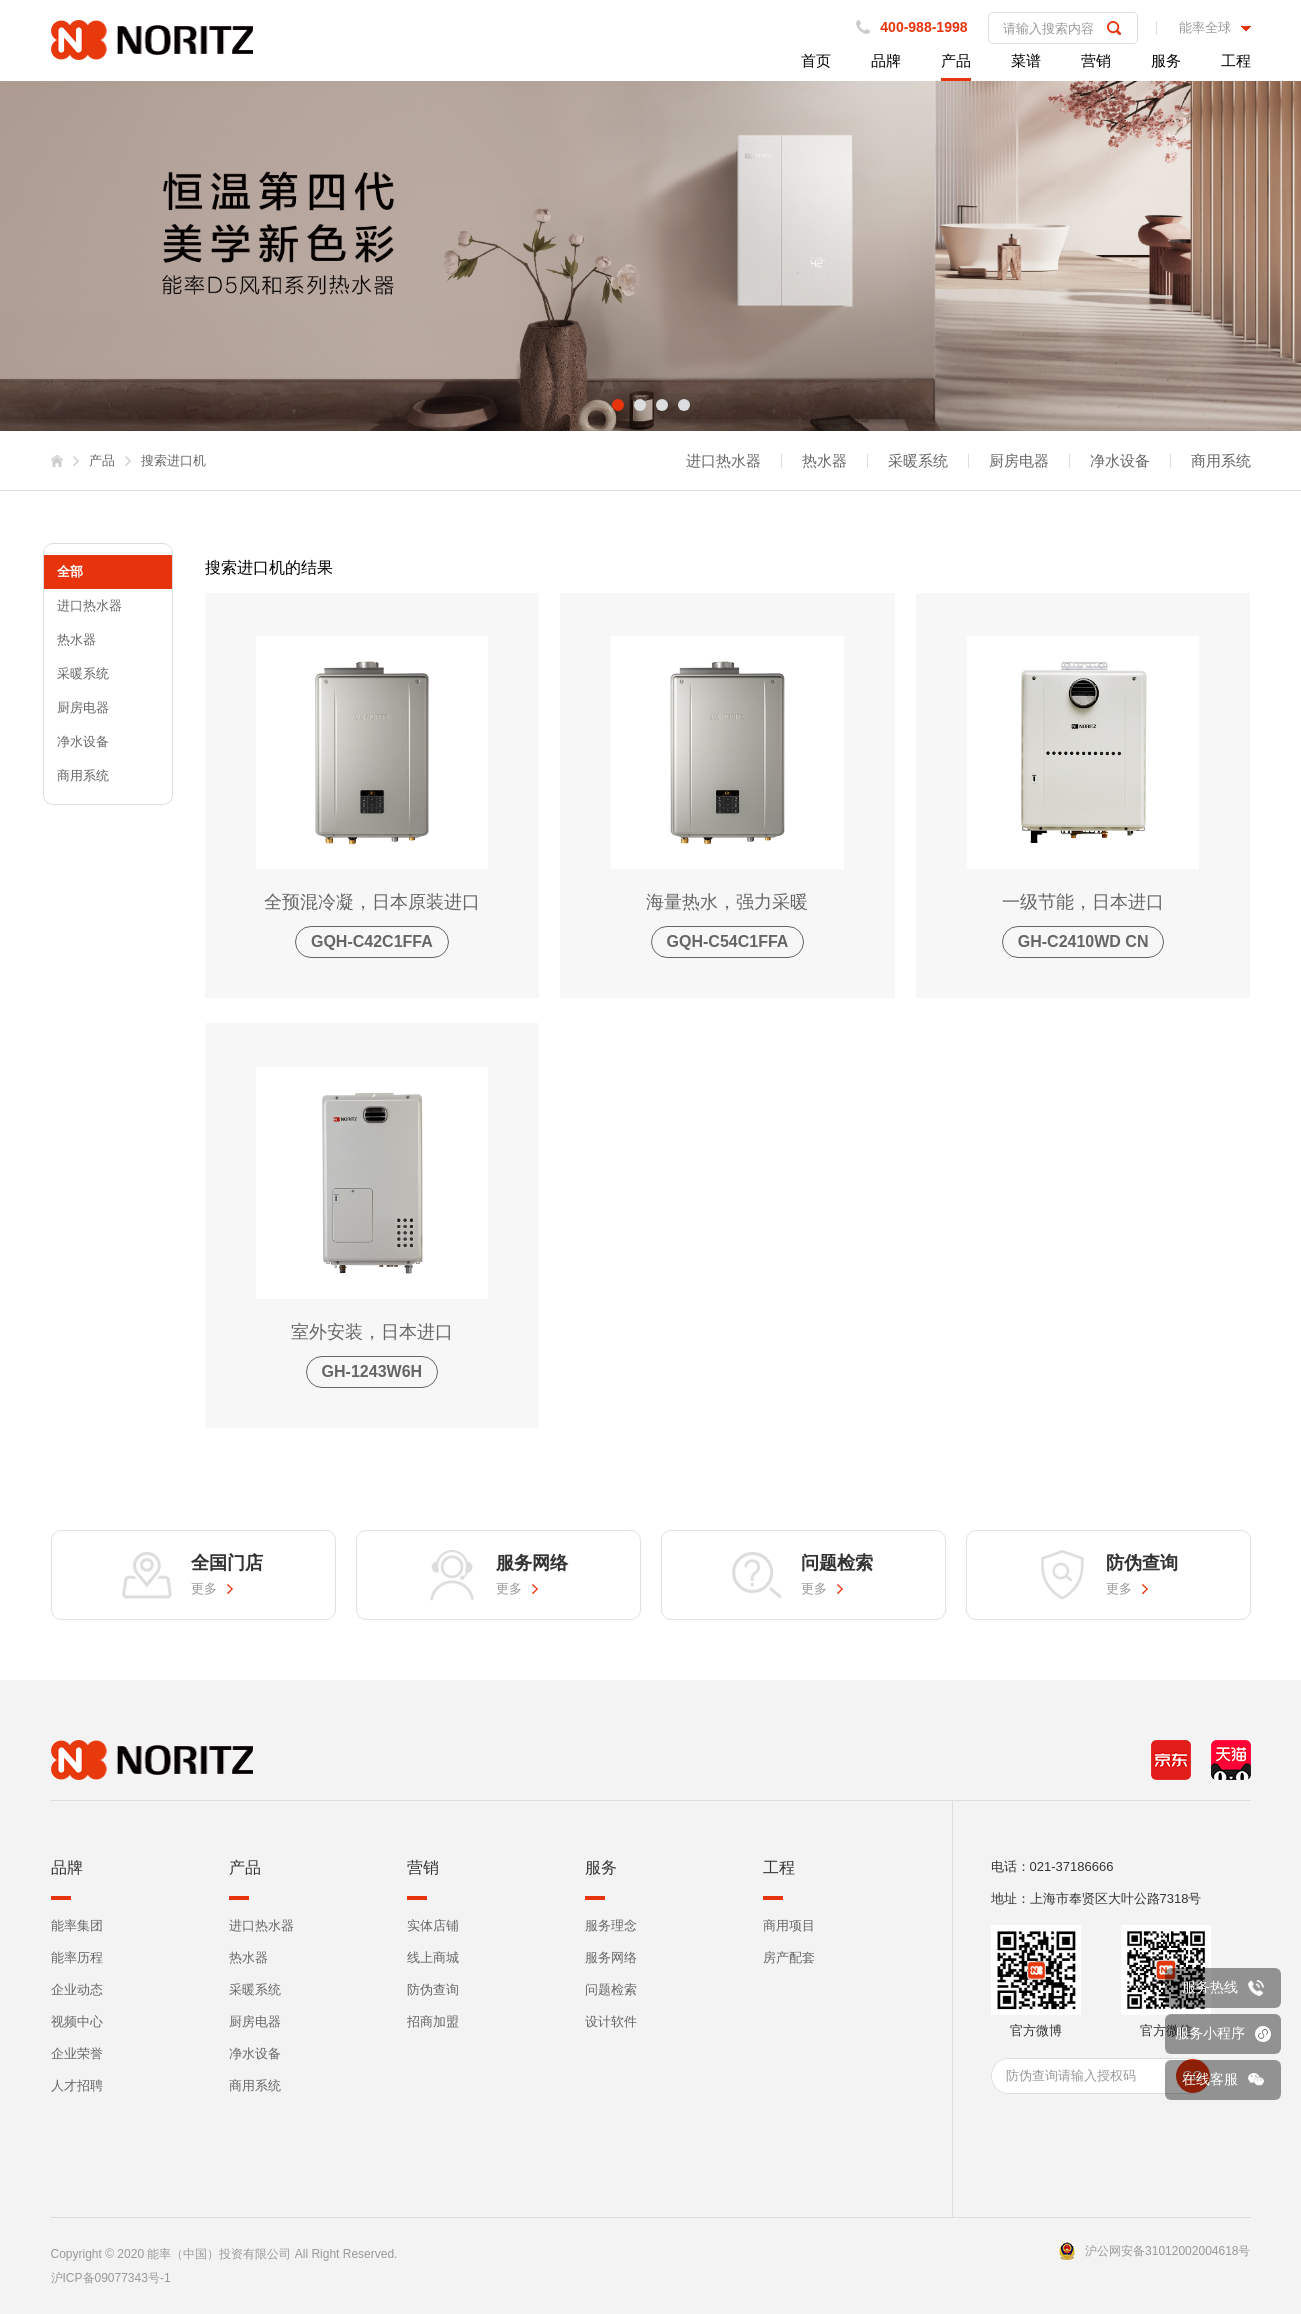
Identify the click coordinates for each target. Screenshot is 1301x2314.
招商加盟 (433, 2021)
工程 (1236, 60)
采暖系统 (918, 461)
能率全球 (1205, 28)
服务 (1166, 60)
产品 (956, 60)
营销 (1096, 60)
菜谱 (1026, 60)
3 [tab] (662, 405)
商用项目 (789, 1925)
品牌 (886, 60)
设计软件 (611, 2021)
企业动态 (77, 1989)
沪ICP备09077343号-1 (111, 2278)
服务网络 (611, 1957)
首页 (816, 60)
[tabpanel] (650, 256)
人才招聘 (77, 2085)
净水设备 (1120, 461)
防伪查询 (433, 1989)
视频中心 (77, 2021)
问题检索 (611, 1989)
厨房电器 (1019, 461)
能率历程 (77, 1957)
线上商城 (433, 1957)
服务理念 (611, 1925)
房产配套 (789, 1957)
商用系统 (1221, 461)
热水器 (824, 461)
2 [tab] (640, 405)
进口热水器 (723, 461)
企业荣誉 (77, 2053)
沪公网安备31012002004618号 (1167, 2251)
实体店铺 (433, 1925)
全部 (70, 571)
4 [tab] (684, 405)
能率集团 (77, 1925)
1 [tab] (618, 405)
